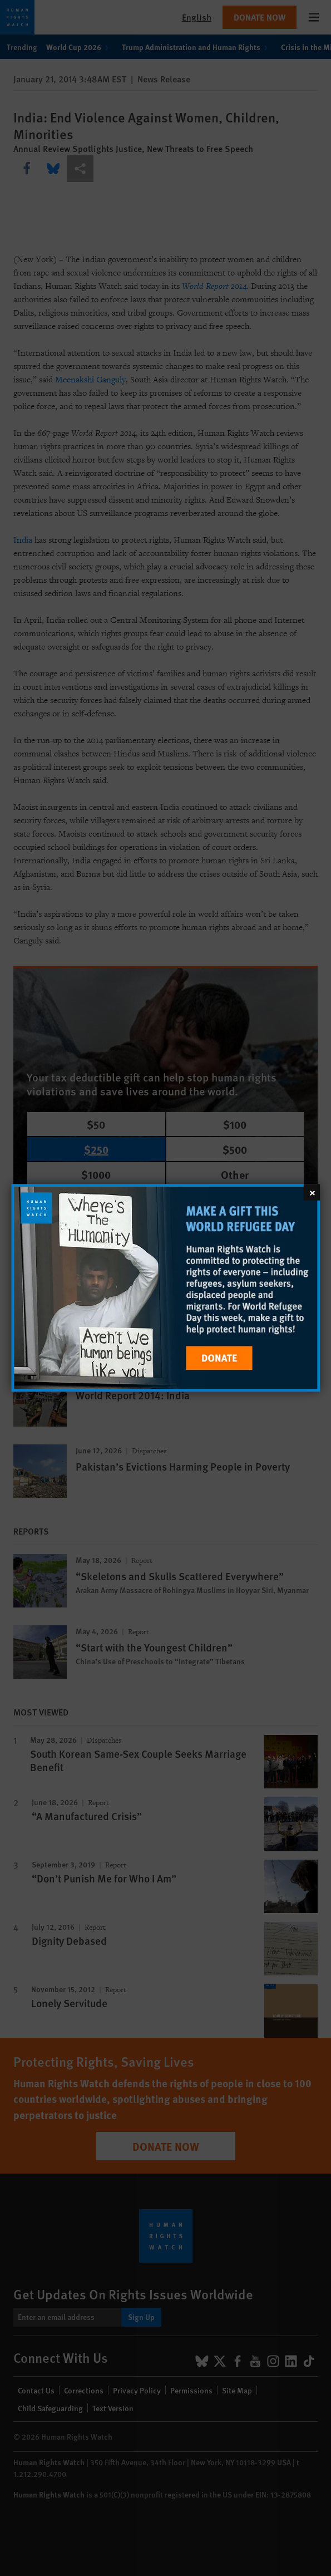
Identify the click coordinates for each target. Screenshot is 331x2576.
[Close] (312, 1192)
